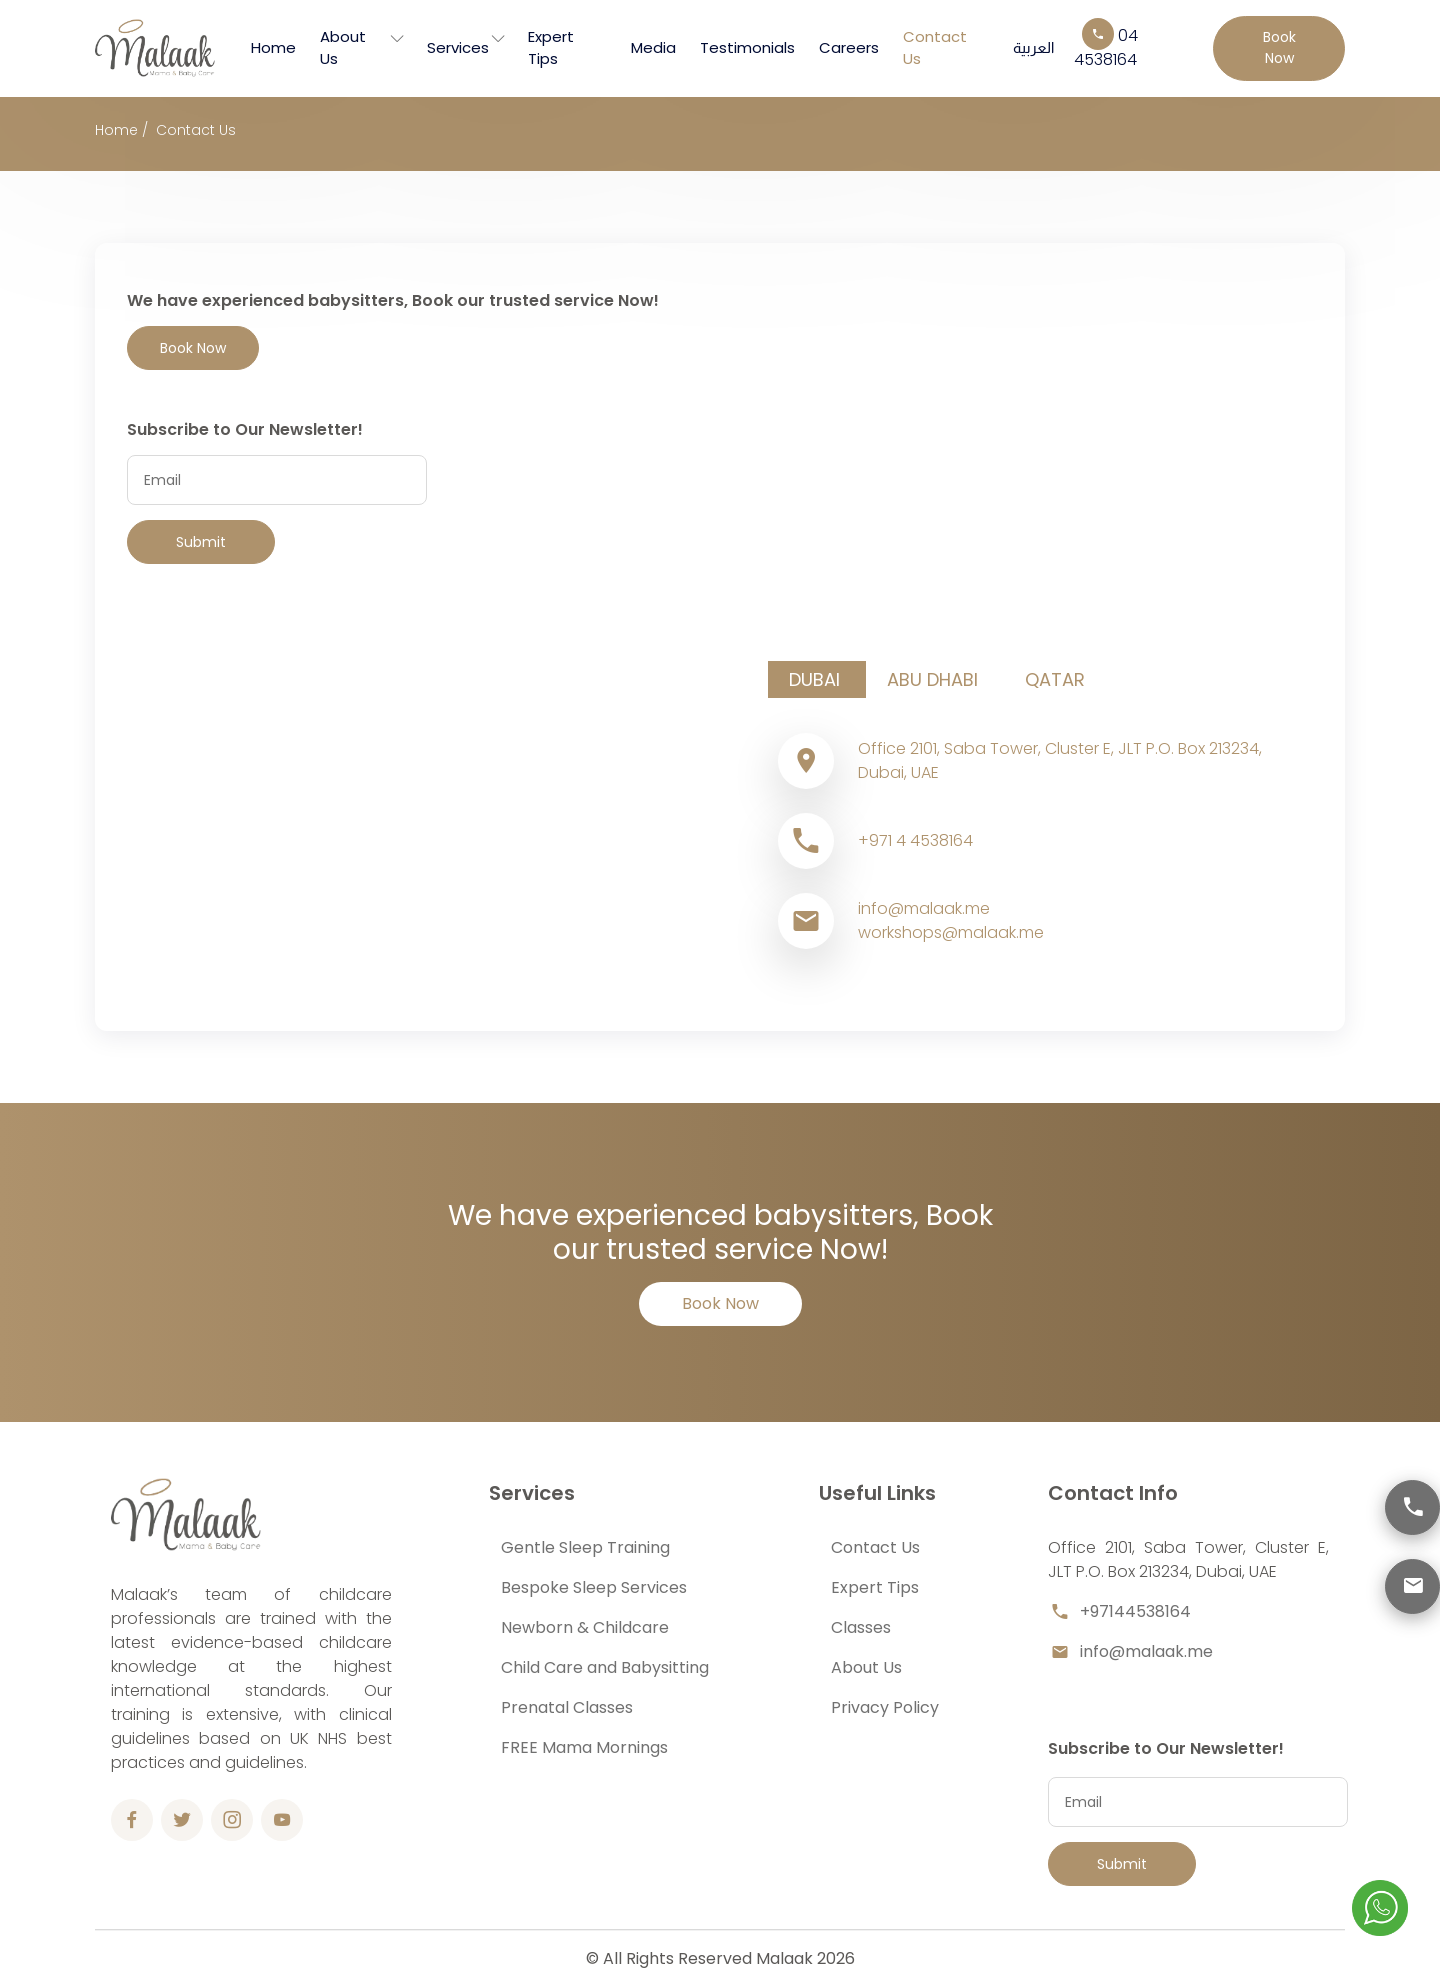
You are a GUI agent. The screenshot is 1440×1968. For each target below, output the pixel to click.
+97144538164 (1119, 1612)
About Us (343, 48)
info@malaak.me (1130, 1652)
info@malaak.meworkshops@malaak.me (951, 920)
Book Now (720, 1303)
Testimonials (747, 47)
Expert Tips (551, 48)
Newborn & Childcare (585, 1627)
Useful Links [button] (877, 1493)
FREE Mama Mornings (584, 1747)
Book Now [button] (1279, 47)
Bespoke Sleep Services (594, 1587)
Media (653, 47)
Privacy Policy (885, 1707)
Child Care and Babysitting (605, 1667)
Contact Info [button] (1113, 1493)
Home (273, 47)
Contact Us (935, 48)
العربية (1033, 47)
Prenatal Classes (567, 1707)
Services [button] (532, 1493)
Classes (861, 1627)
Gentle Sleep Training (585, 1547)
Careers (849, 47)
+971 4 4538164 (915, 840)
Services (458, 47)
